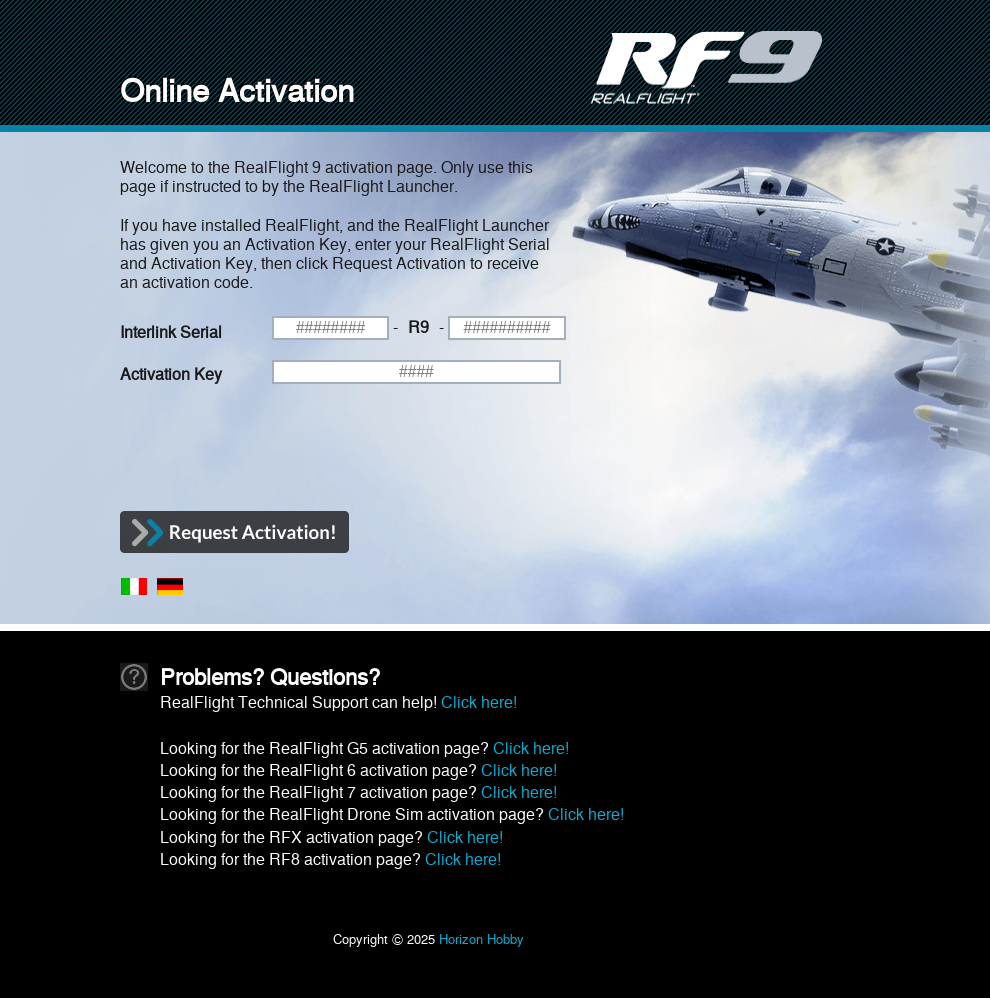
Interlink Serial (171, 331)
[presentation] (272, 453)
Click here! (479, 701)
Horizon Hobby (481, 937)
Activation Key (171, 373)
